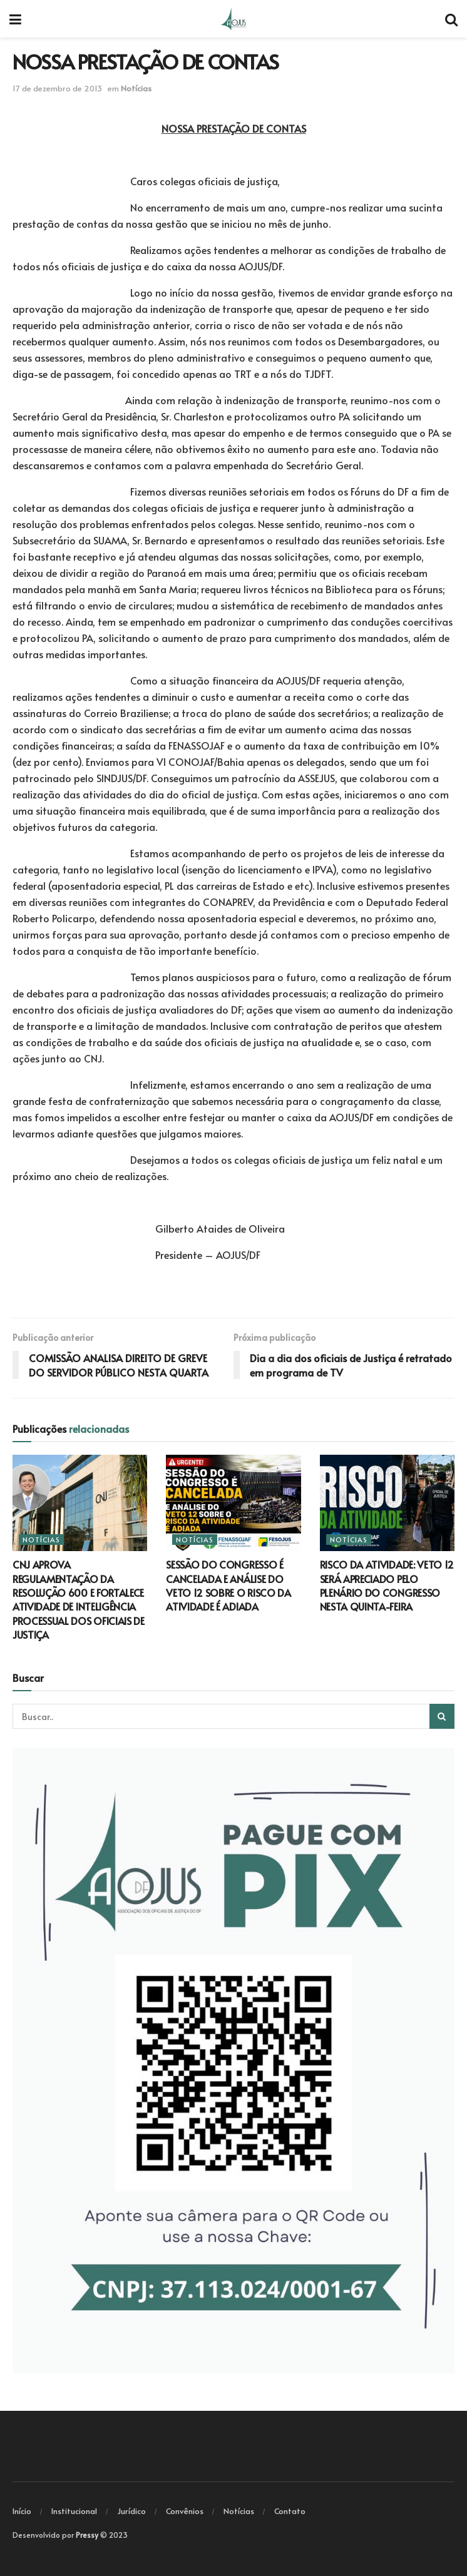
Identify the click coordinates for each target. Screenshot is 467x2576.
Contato (289, 2511)
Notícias (136, 88)
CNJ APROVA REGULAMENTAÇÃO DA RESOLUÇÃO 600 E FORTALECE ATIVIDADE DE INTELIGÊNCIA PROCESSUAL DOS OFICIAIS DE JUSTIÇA (79, 1599)
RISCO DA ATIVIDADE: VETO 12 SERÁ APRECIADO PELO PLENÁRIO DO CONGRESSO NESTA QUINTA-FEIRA (387, 1585)
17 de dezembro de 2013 (57, 88)
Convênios (184, 2511)
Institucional (74, 2511)
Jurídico (131, 2511)
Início (22, 2511)
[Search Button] (441, 1716)
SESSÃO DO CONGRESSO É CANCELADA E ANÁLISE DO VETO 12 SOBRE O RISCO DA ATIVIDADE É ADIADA (228, 1585)
